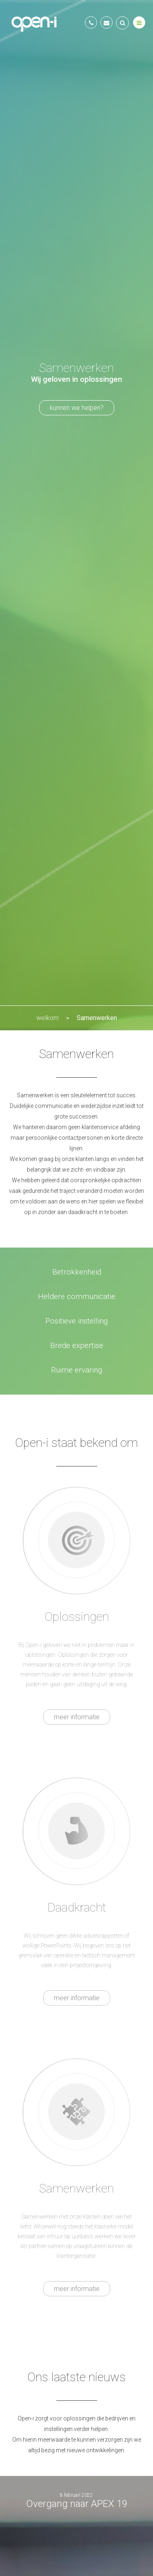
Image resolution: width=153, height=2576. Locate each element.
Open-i (35, 23)
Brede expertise (76, 1345)
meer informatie (77, 1717)
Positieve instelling (76, 1321)
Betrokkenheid (76, 1272)
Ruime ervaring (76, 1370)
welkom (47, 1018)
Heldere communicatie (76, 1296)
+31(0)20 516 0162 (91, 22)
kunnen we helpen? (77, 408)
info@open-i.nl (106, 22)
